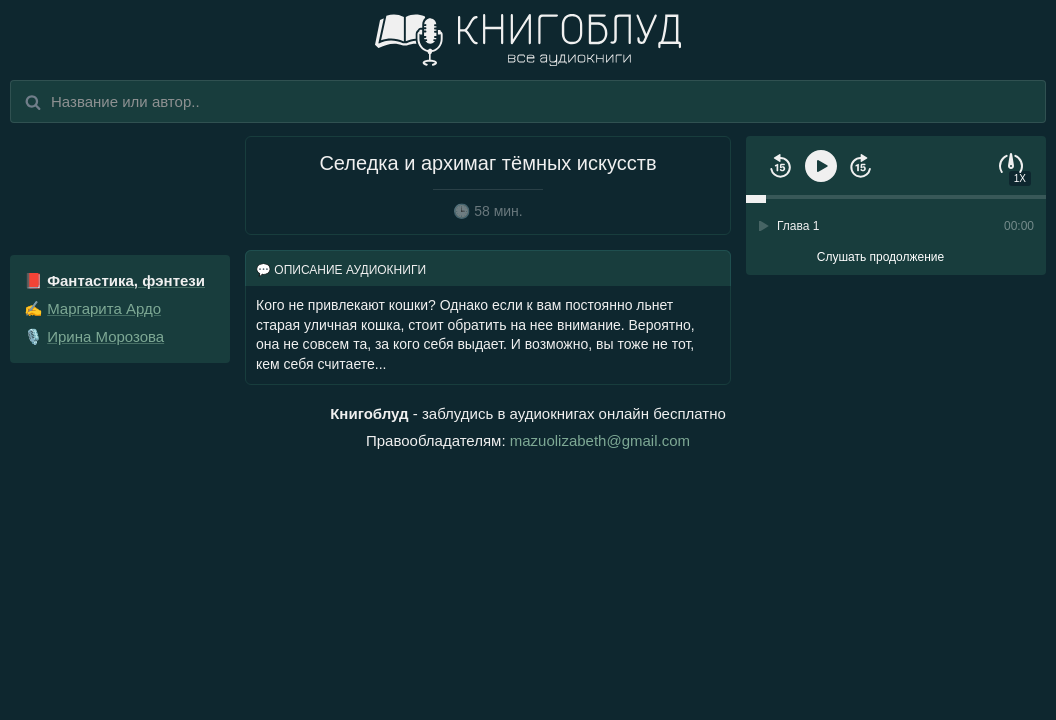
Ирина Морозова (105, 336)
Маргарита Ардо (104, 308)
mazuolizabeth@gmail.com (600, 440)
